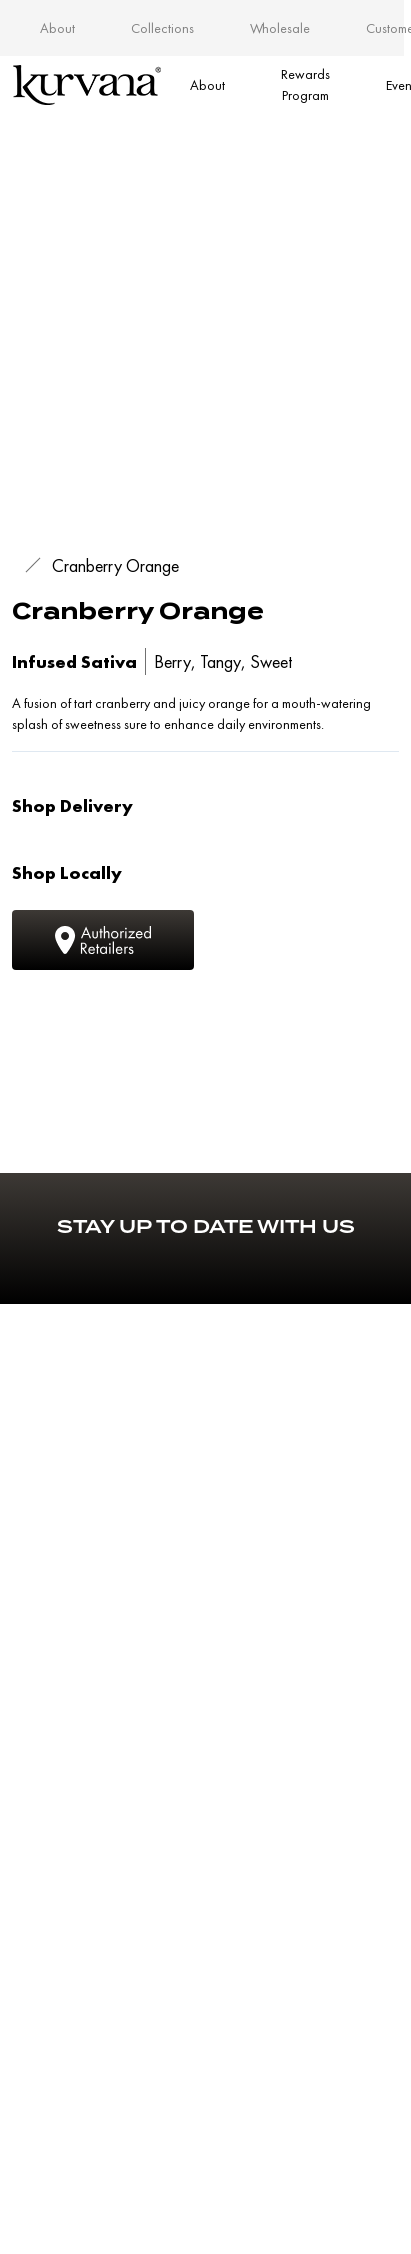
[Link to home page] (87, 85)
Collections (162, 28)
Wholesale (280, 28)
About (57, 28)
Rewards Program (305, 84)
